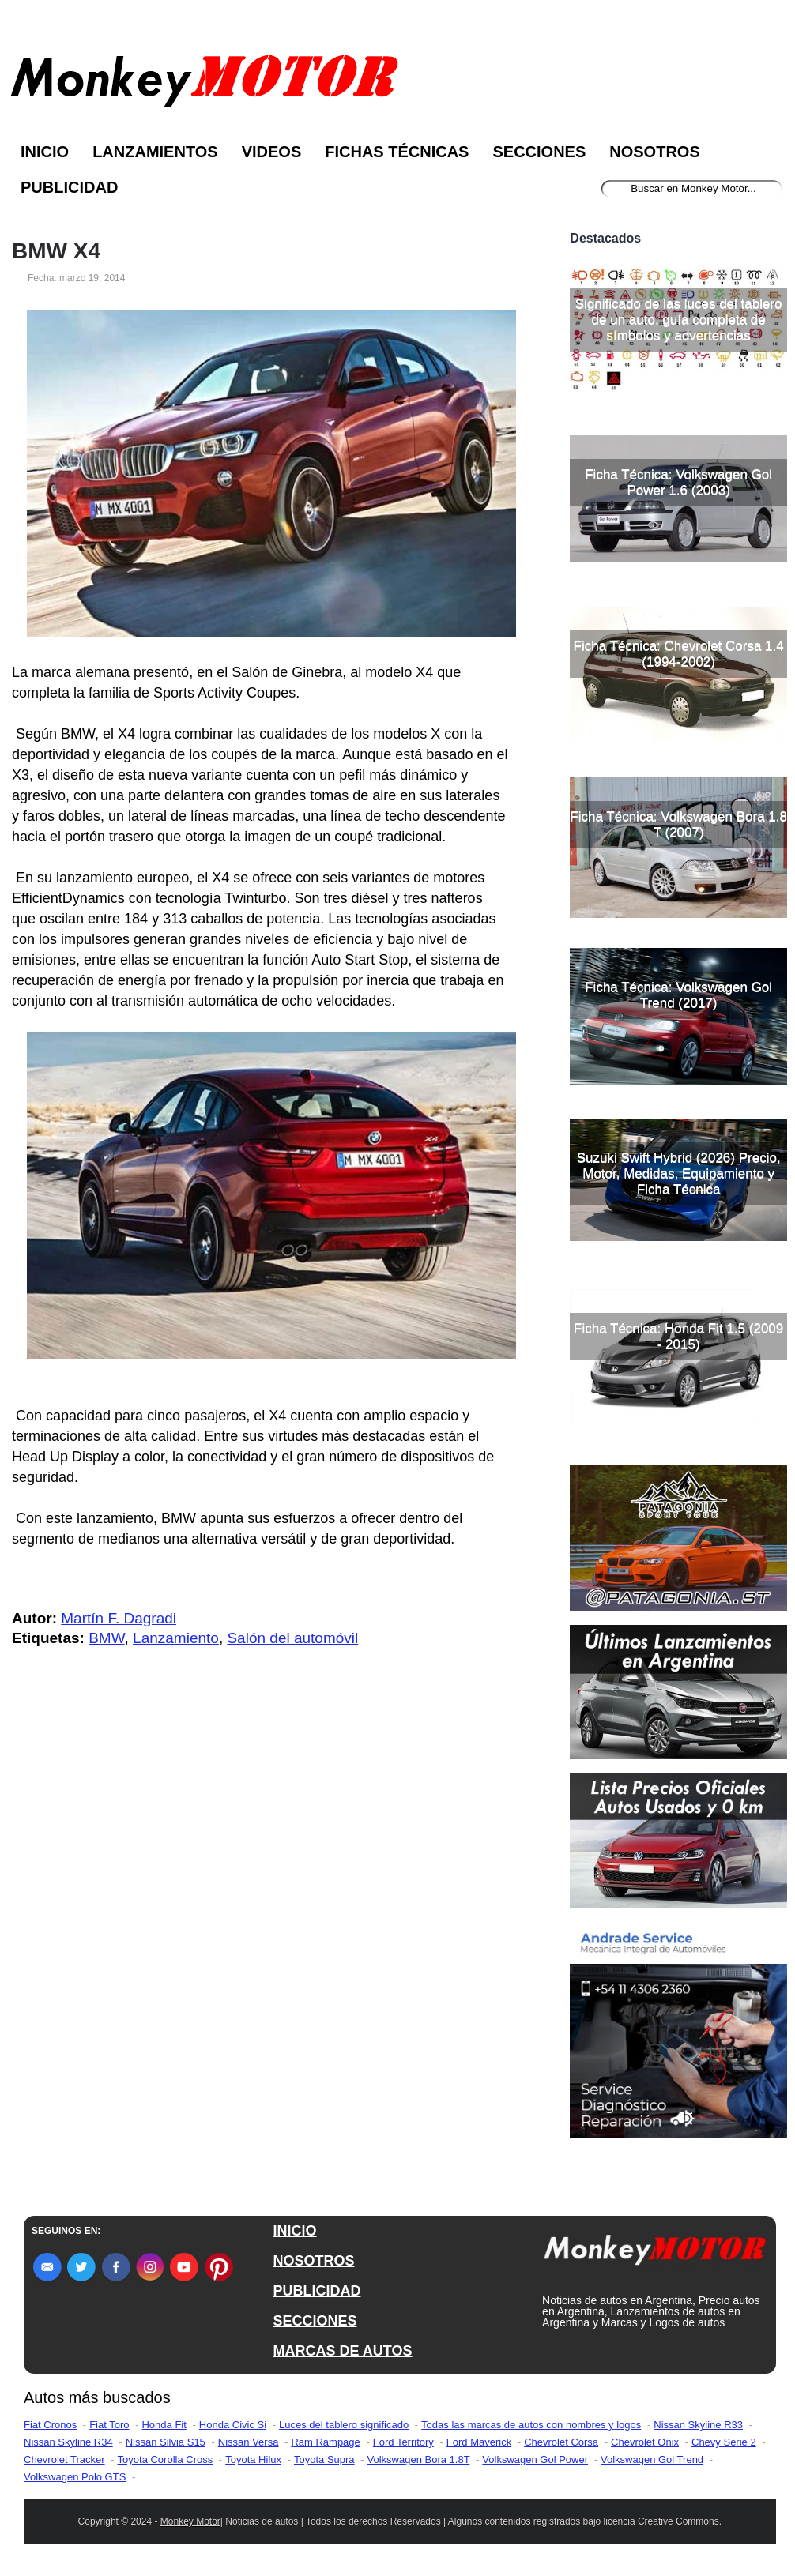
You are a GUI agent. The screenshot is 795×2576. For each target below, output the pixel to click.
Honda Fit (163, 2425)
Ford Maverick (478, 2442)
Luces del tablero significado (344, 2425)
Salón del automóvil (292, 1638)
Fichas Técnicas (397, 151)
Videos (272, 151)
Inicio (45, 151)
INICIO (294, 2231)
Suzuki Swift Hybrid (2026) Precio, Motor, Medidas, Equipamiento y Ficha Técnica (679, 1173)
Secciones (539, 151)
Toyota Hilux (253, 2459)
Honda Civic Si (232, 2425)
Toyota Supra (324, 2459)
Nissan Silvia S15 (165, 2442)
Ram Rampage (325, 2442)
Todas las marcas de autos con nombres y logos (531, 2425)
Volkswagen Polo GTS (75, 2477)
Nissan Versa (248, 2442)
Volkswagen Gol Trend (652, 2459)
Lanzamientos (155, 151)
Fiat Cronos (50, 2425)
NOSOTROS (313, 2261)
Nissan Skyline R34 (68, 2442)
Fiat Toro (109, 2425)
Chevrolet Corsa (561, 2442)
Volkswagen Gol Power (535, 2459)
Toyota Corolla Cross (165, 2459)
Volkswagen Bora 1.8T (418, 2459)
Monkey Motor (190, 2521)
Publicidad (69, 187)
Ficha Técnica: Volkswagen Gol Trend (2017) (678, 995)
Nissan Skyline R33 (698, 2425)
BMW (106, 1638)
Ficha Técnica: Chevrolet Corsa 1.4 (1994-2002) (679, 653)
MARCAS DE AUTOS (342, 2351)
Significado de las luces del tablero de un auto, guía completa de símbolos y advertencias (678, 319)
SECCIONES (314, 2321)
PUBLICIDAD (316, 2291)
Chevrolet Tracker (64, 2459)
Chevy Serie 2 (723, 2442)
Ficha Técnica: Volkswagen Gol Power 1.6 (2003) (678, 482)
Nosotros (654, 151)
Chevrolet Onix (645, 2442)
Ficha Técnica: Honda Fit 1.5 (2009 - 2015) (678, 1336)
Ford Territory (403, 2442)
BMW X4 (56, 251)
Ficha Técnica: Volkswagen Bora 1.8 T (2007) (678, 824)
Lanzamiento (176, 1638)
